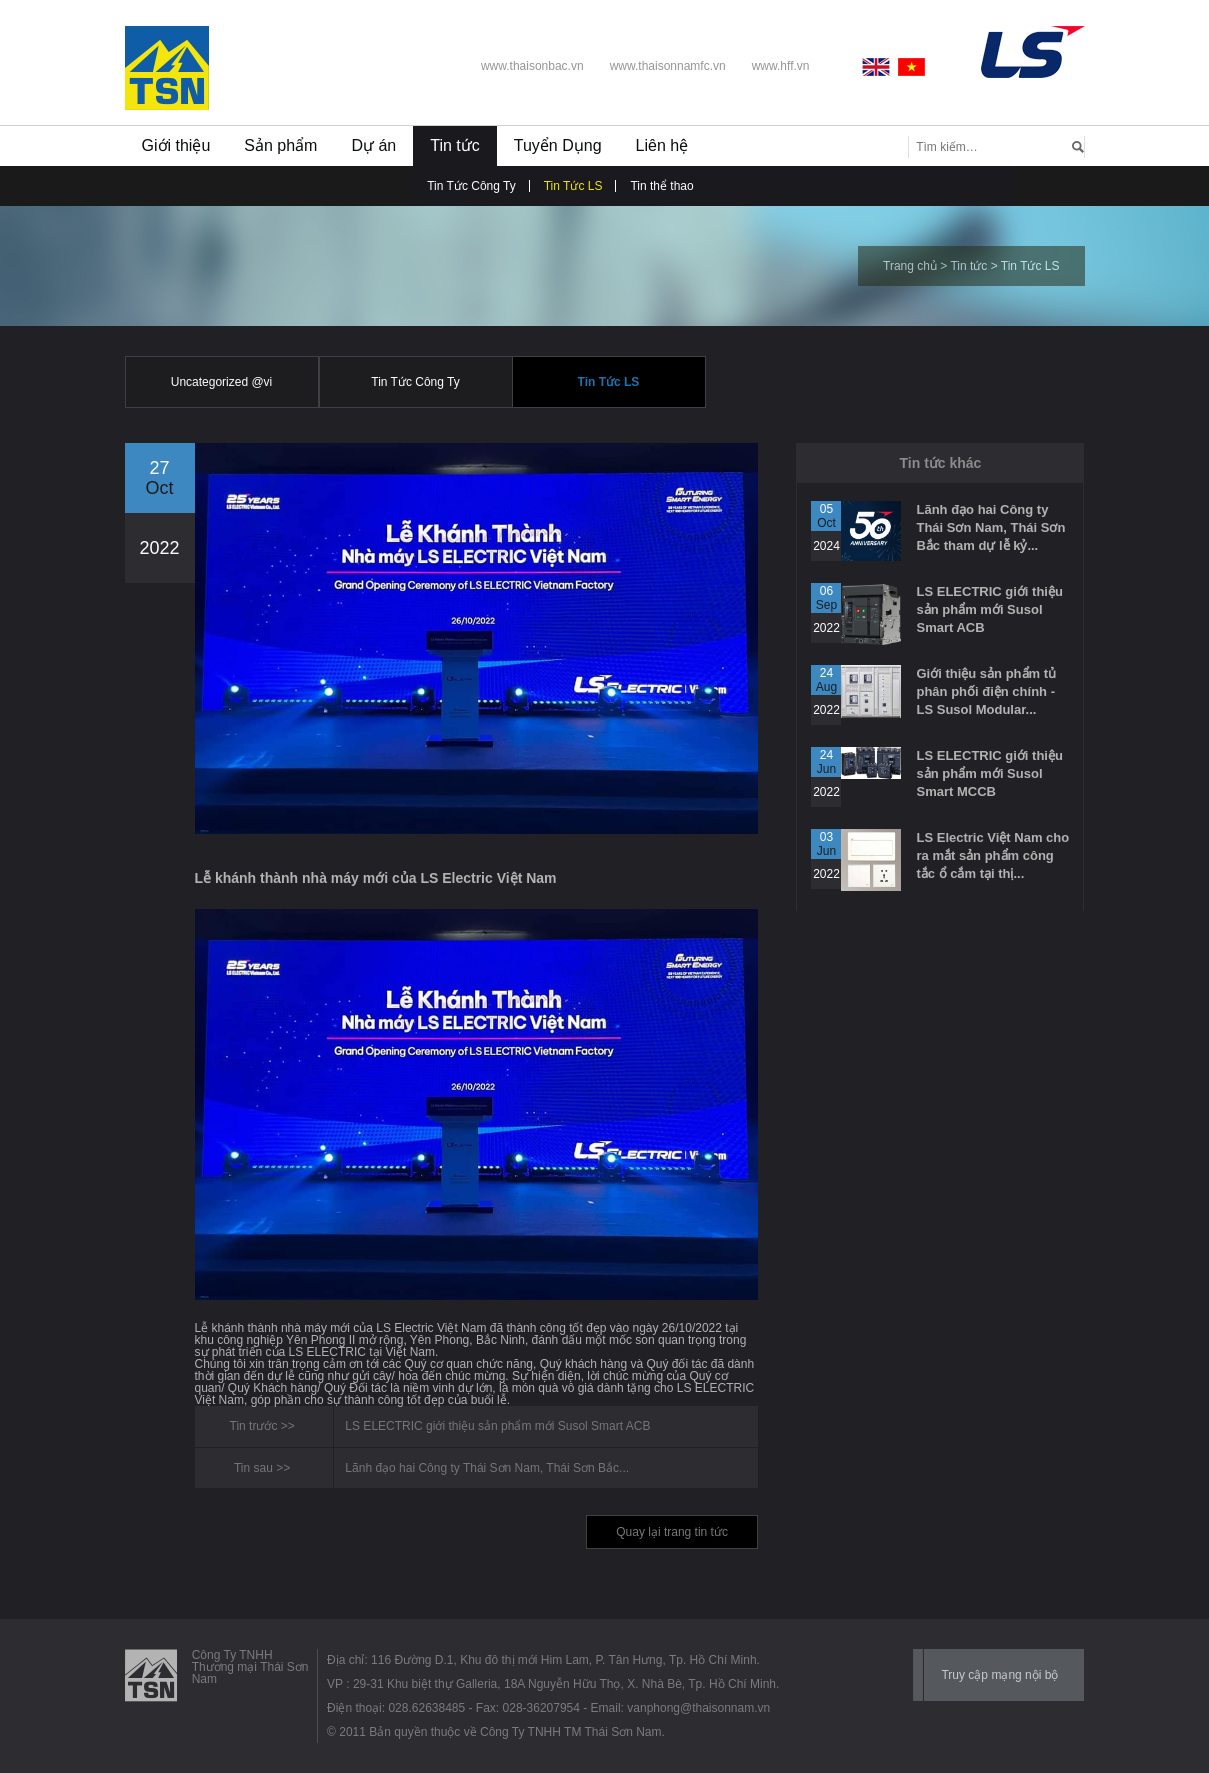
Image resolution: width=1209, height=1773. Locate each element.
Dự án (373, 145)
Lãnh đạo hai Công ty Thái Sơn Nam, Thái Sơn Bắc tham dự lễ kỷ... (990, 527)
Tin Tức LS (573, 186)
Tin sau (253, 1468)
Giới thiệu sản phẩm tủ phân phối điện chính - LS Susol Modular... (986, 691)
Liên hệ (662, 145)
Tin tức (455, 145)
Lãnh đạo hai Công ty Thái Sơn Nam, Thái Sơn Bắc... (487, 1468)
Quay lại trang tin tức (672, 1532)
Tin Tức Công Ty (471, 186)
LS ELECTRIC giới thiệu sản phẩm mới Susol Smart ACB (497, 1426)
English (880, 67)
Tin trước (254, 1426)
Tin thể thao (661, 186)
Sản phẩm (280, 145)
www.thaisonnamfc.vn (668, 66)
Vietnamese (912, 67)
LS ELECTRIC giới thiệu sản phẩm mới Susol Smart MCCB (989, 773)
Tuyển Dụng (558, 145)
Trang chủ (910, 266)
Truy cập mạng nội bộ (999, 1675)
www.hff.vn (781, 66)
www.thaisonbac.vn (532, 66)
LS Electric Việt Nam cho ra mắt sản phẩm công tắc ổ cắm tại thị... (992, 855)
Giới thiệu (176, 145)
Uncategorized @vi (222, 382)
